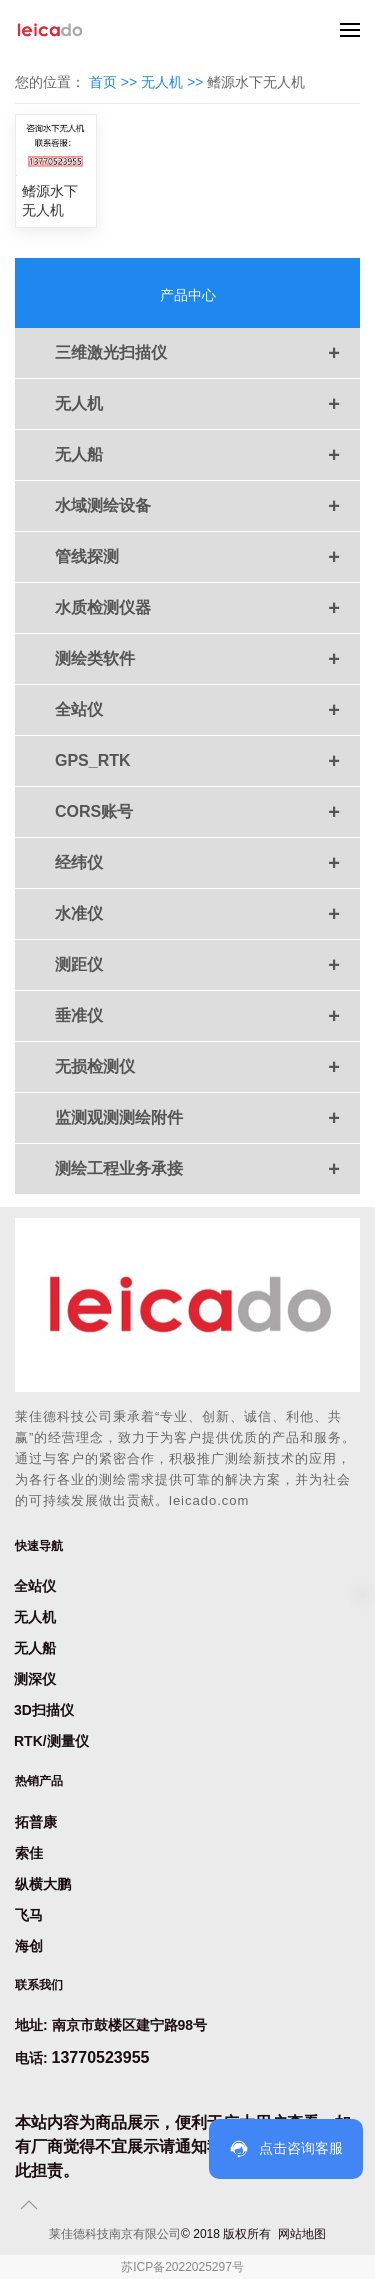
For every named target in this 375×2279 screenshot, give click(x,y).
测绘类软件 (207, 659)
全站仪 (207, 710)
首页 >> (115, 82)
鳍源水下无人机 (50, 201)
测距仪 (207, 965)
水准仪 (207, 914)
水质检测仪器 (207, 608)
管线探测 (207, 557)
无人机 (207, 404)
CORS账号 (207, 812)
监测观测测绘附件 (207, 1118)
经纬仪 (207, 863)
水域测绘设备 (207, 506)
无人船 (207, 455)
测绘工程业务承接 (207, 1169)
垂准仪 (207, 1016)
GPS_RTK (207, 761)
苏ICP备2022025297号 (182, 2267)
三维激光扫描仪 (207, 353)
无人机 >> (174, 82)
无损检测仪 (207, 1067)
